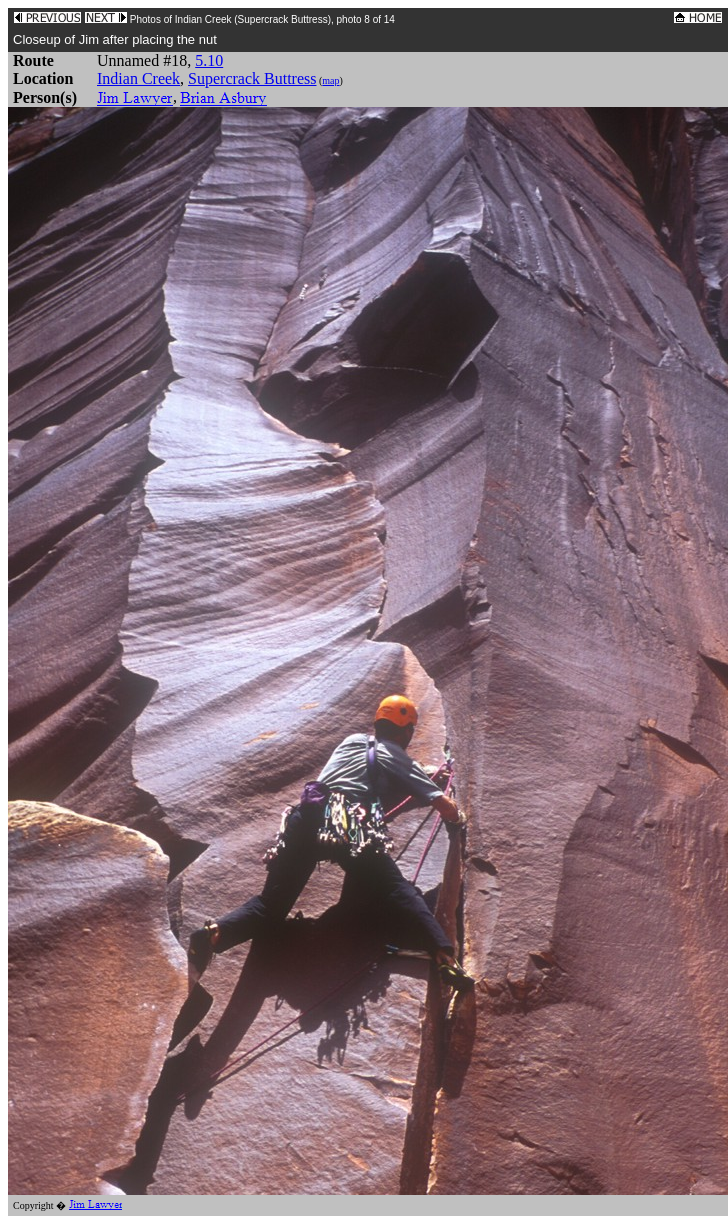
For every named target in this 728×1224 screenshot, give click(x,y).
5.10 (209, 60)
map (330, 80)
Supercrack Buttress (252, 78)
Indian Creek (138, 78)
